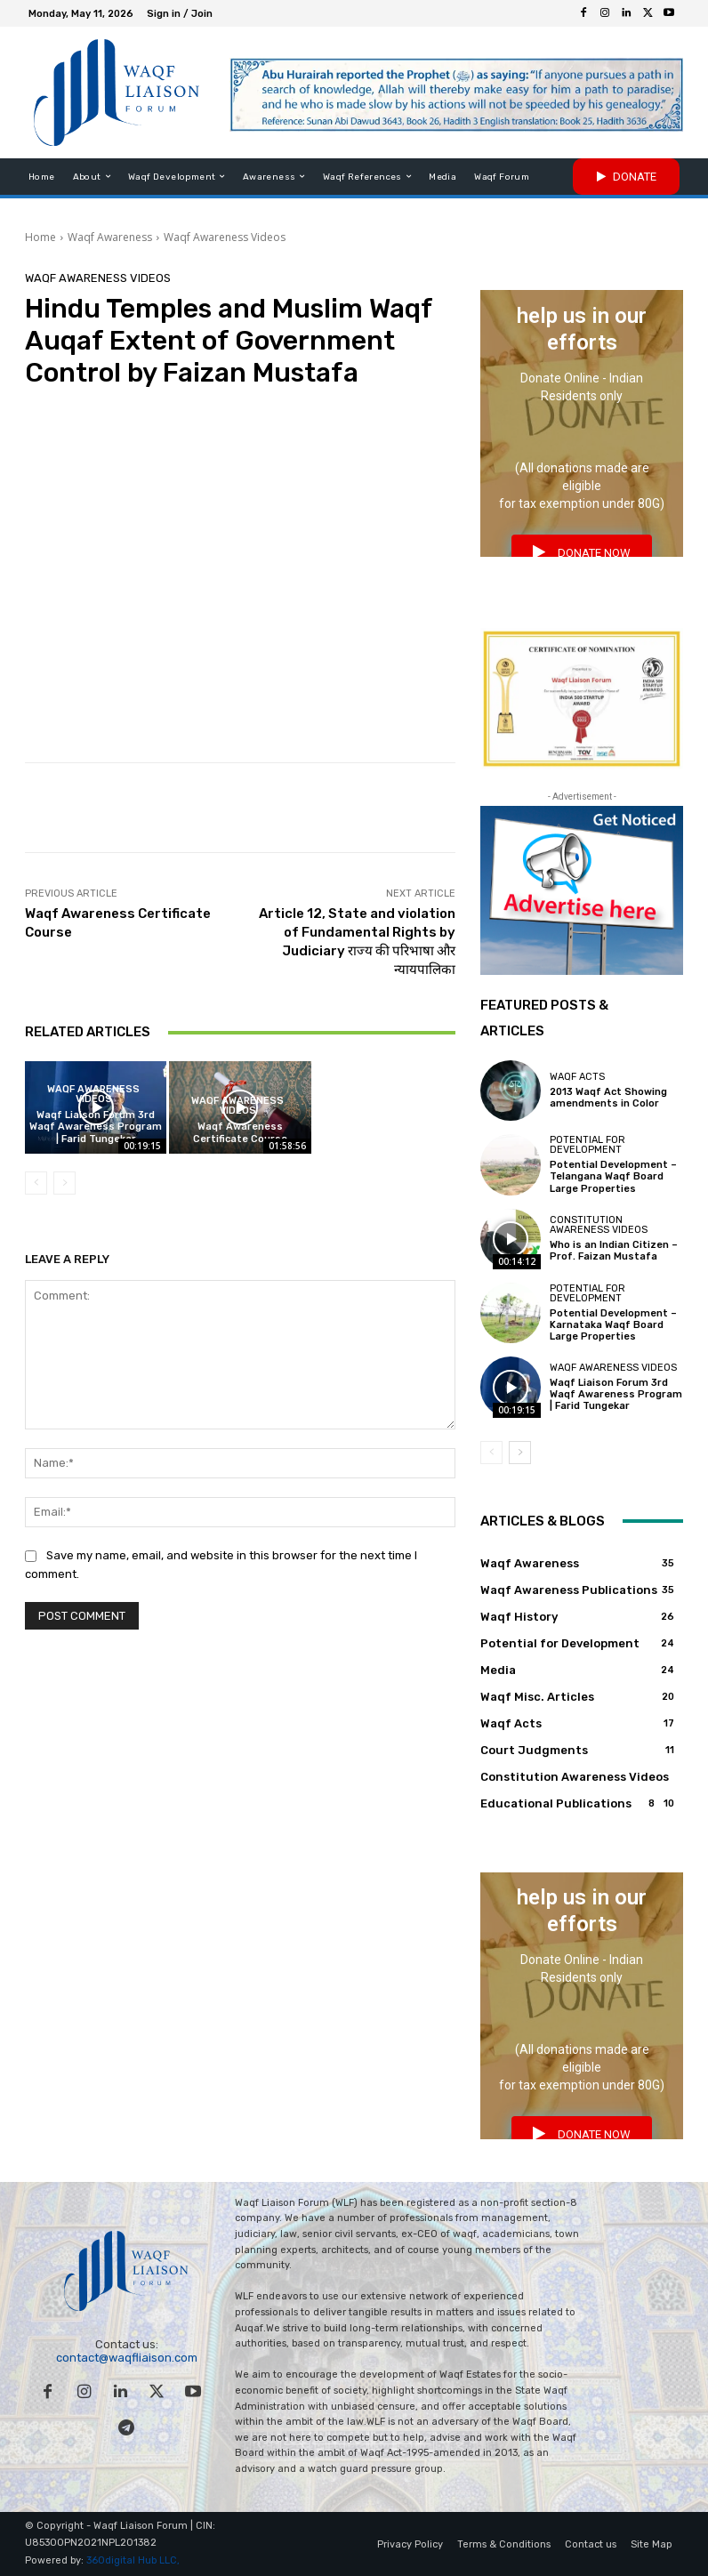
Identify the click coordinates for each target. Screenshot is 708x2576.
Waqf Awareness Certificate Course (240, 1132)
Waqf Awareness (110, 237)
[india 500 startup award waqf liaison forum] (581, 698)
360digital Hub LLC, (133, 2561)
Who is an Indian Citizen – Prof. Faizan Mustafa (614, 1250)
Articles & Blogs (542, 1521)
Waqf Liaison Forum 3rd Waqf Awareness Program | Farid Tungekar (95, 1126)
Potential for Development (587, 1145)
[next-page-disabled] (64, 1183)
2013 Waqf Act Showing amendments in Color (608, 1097)
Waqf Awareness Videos (225, 237)
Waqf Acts (577, 1077)
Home (40, 237)
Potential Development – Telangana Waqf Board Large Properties (613, 1176)
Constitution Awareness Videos (599, 1225)
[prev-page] (36, 1183)
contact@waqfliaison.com (126, 2357)
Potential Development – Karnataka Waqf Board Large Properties (613, 1325)
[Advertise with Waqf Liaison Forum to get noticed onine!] (581, 890)
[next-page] (520, 1452)
